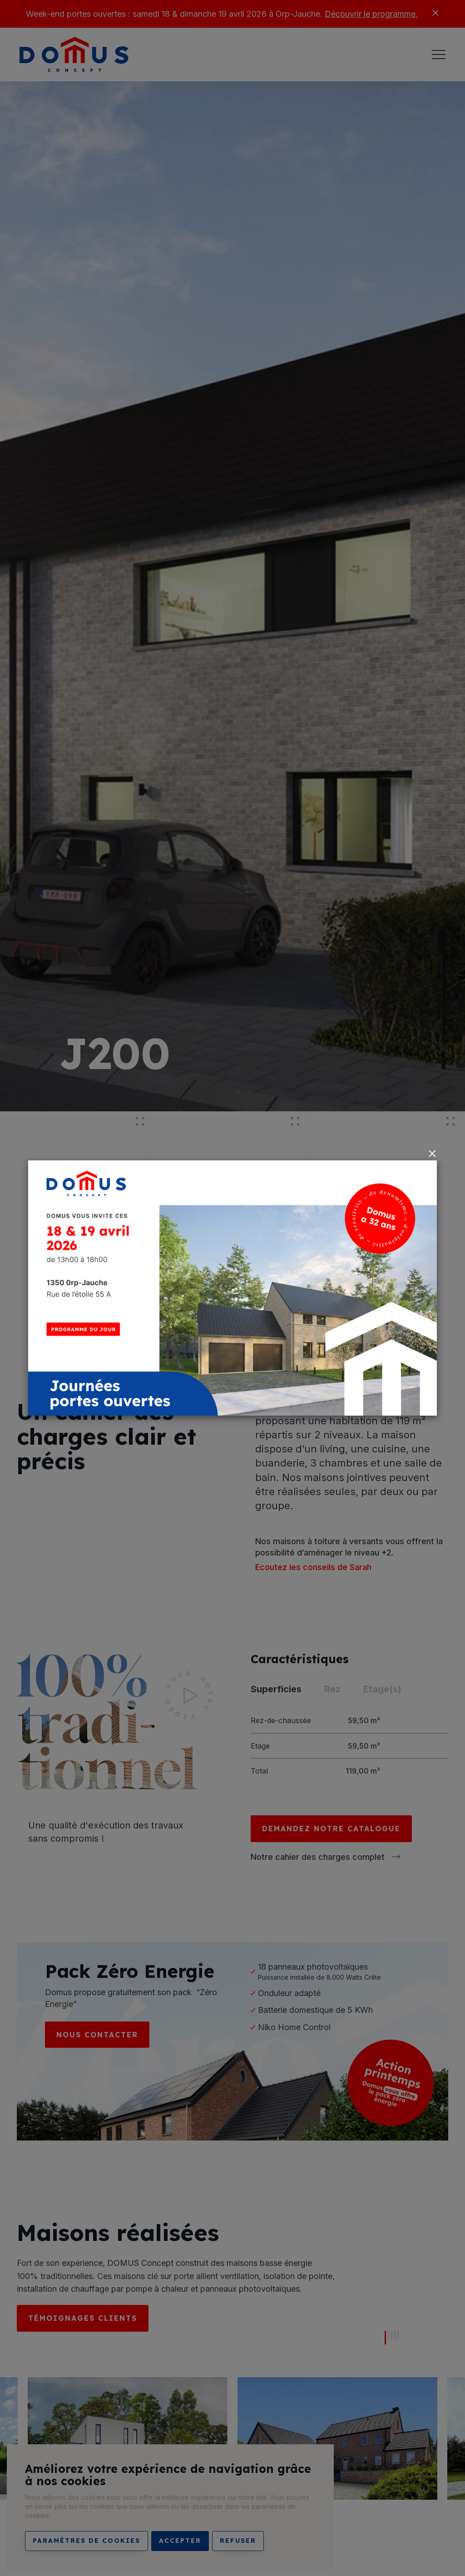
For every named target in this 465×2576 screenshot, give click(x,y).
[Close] (432, 1153)
